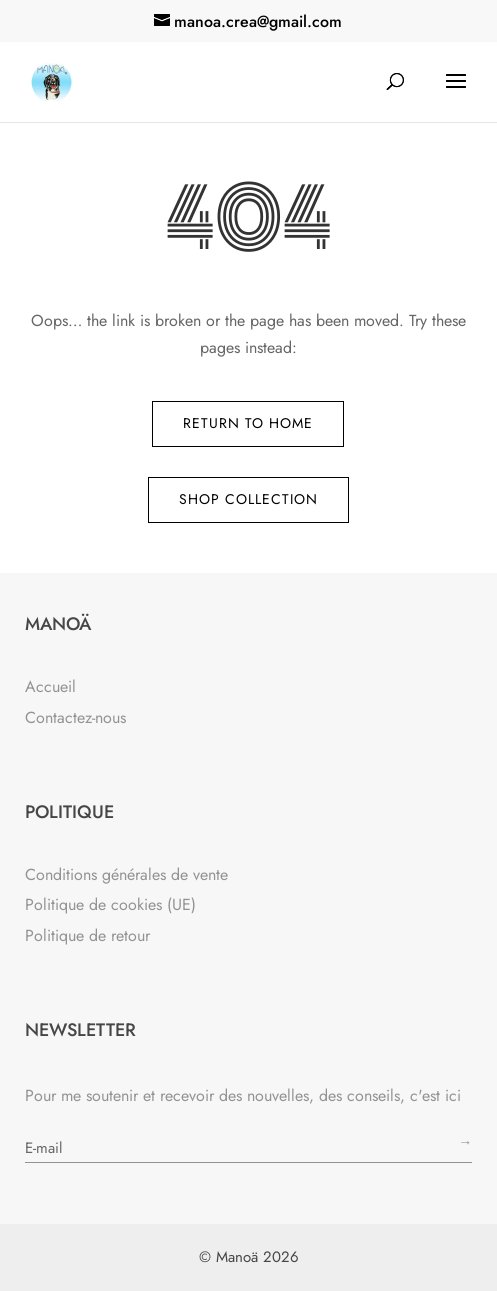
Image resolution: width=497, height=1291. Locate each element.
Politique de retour (87, 935)
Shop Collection (248, 499)
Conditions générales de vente (126, 874)
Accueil (50, 686)
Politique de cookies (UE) (110, 904)
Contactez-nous (75, 717)
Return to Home (248, 423)
